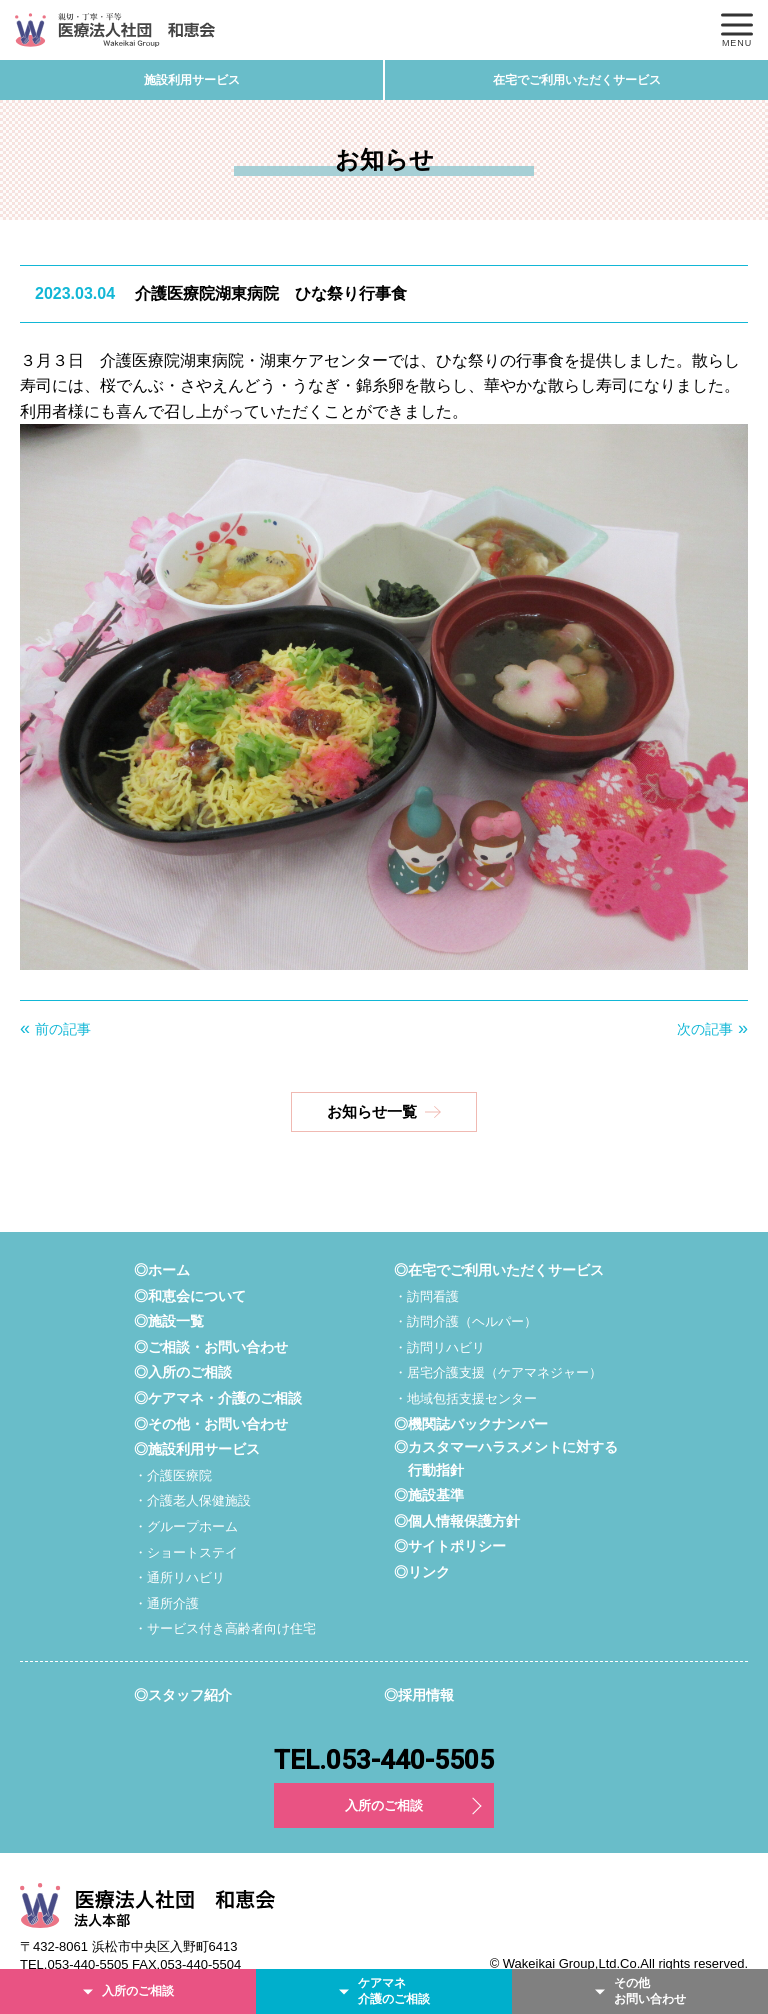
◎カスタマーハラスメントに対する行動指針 (506, 1458)
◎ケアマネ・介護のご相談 (218, 1398)
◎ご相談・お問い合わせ (211, 1347)
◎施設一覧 (169, 1321)
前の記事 (63, 1029)
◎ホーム (162, 1270)
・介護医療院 (173, 1475)
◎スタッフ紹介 (183, 1695)
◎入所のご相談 (183, 1372)
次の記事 (705, 1029)
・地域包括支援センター (465, 1398)
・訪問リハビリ (439, 1347)
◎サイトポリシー (450, 1546)
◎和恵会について (190, 1296)
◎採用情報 (419, 1695)
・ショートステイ (186, 1552)
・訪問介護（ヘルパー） (465, 1321)
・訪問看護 (426, 1296)
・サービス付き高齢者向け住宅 (225, 1628)
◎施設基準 (429, 1495)
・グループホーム (186, 1526)
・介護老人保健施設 (192, 1500)
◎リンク (422, 1572)
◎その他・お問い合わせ (211, 1424)
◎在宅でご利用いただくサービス (499, 1270)
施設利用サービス (192, 80)
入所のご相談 (384, 1805)
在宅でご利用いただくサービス (577, 80)
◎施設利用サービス (197, 1449)
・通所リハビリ (179, 1577)
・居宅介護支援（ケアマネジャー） (498, 1372)
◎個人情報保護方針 (457, 1521)
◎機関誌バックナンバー (471, 1424)
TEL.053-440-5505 (384, 1760)
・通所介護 (166, 1603)
